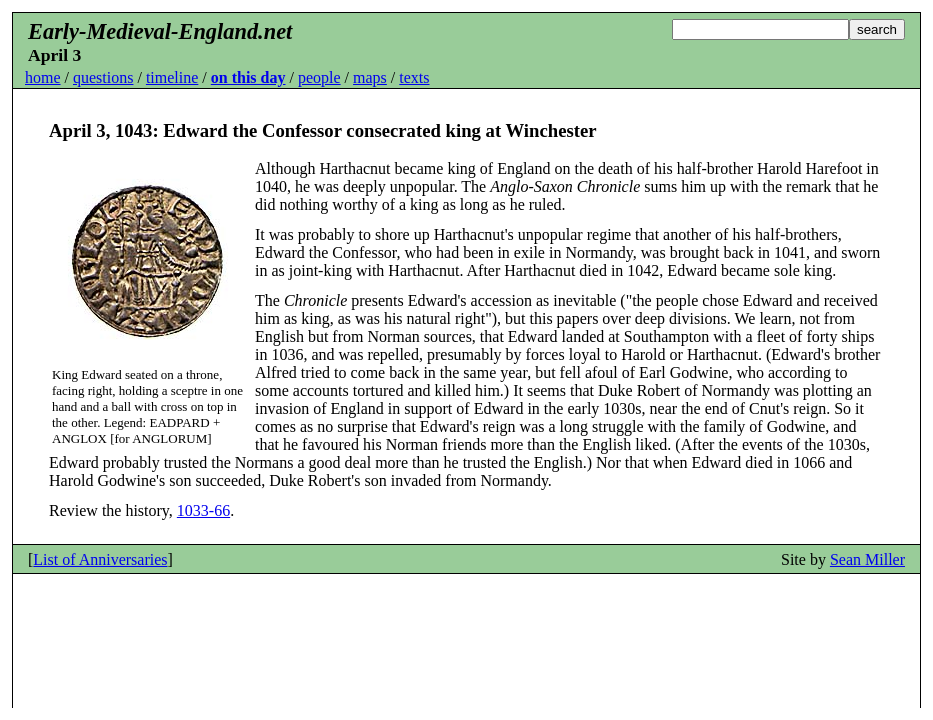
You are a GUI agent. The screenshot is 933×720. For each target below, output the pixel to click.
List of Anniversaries (100, 559)
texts (414, 77)
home (43, 77)
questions (103, 77)
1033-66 (203, 510)
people (319, 77)
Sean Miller (867, 559)
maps (370, 77)
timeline (172, 77)
